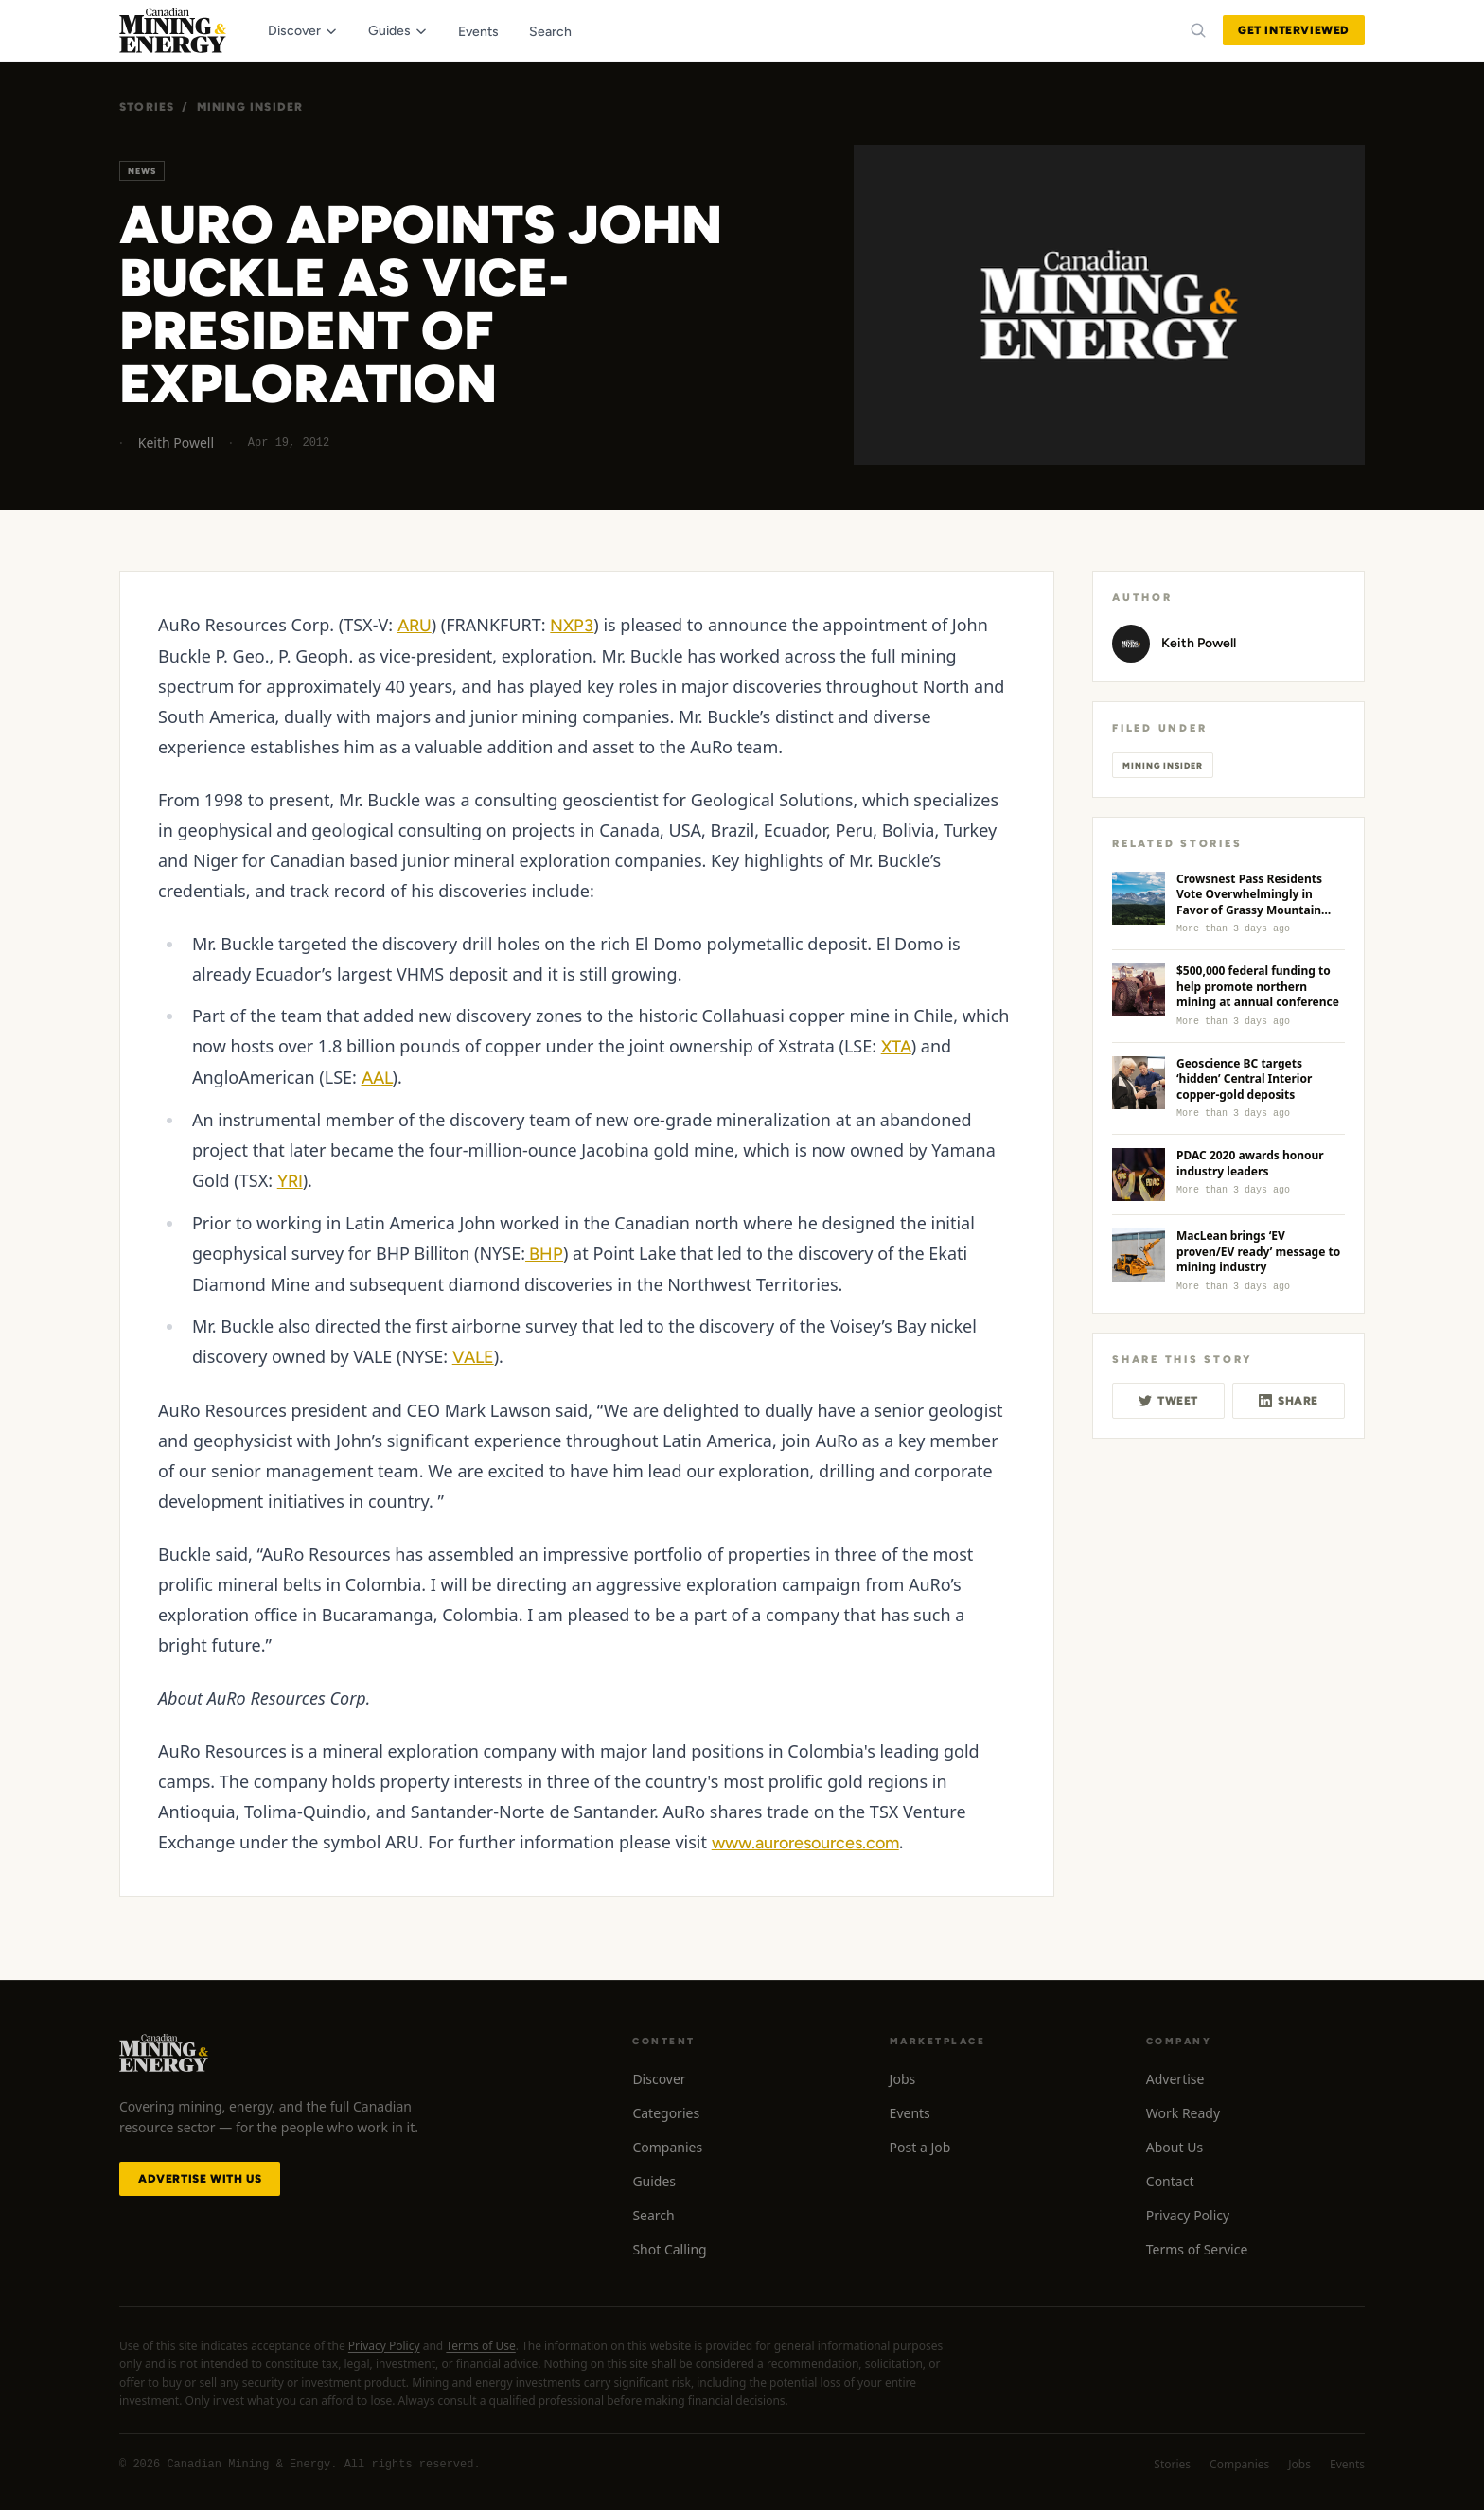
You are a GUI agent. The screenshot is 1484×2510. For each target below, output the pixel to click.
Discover (658, 2079)
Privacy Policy (1187, 2215)
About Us (1174, 2147)
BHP (544, 1254)
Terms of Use (480, 2346)
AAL (377, 1078)
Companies (667, 2147)
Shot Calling (669, 2249)
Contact (1170, 2181)
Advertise (1175, 2079)
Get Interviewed (1294, 30)
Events (910, 2113)
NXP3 (571, 625)
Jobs (903, 2079)
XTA (896, 1046)
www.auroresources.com (805, 1842)
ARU (415, 625)
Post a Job (920, 2147)
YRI (290, 1181)
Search (653, 2215)
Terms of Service (1197, 2249)
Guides (654, 2181)
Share (1288, 1400)
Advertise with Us (199, 2178)
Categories (665, 2113)
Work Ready (1183, 2113)
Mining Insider (250, 107)
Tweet (1168, 1400)
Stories (146, 107)
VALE (473, 1357)
